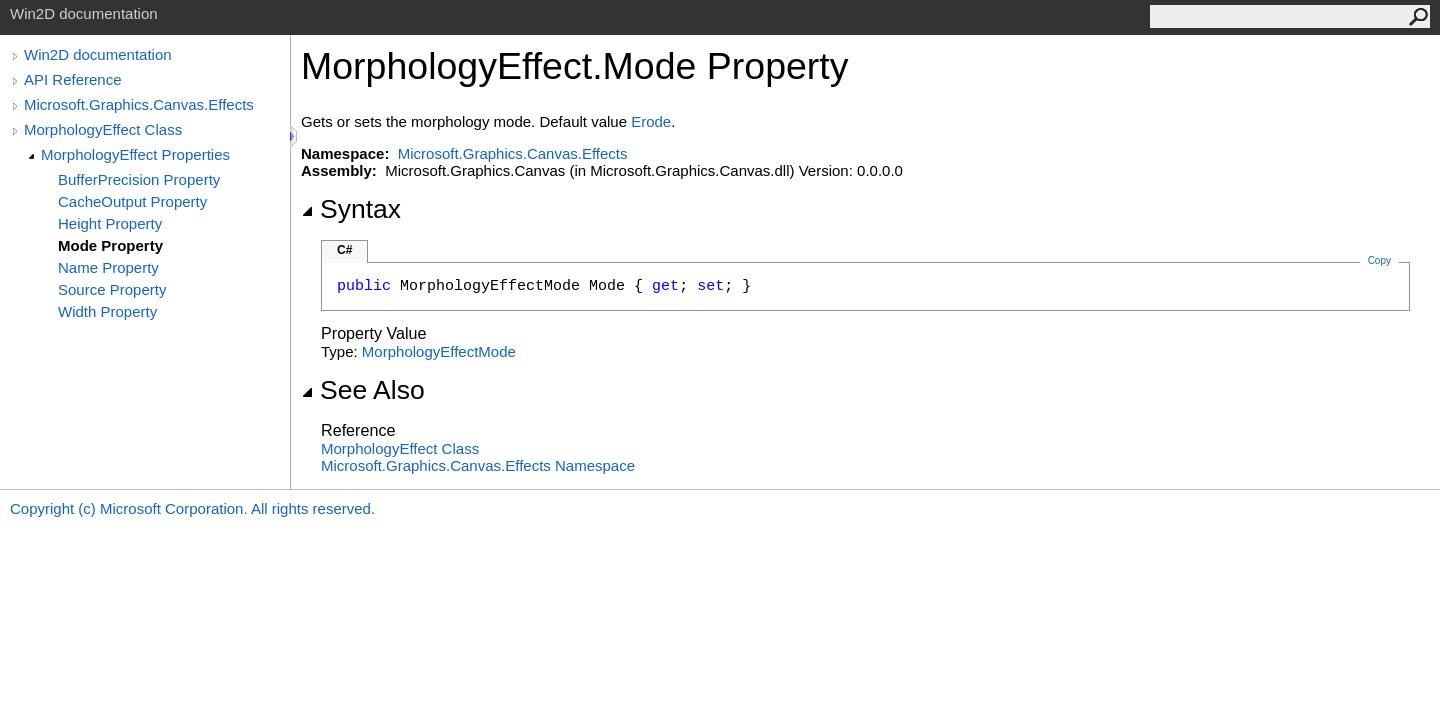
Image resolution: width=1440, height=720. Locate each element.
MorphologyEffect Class (103, 129)
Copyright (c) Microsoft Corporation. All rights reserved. (192, 508)
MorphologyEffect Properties (135, 154)
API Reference (73, 79)
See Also (363, 390)
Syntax (351, 209)
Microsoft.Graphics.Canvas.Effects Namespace (478, 465)
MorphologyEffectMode (439, 351)
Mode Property (110, 245)
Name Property (108, 267)
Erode (651, 121)
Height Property (110, 223)
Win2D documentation (98, 54)
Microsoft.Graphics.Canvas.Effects (139, 104)
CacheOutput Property (132, 201)
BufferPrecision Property (139, 179)
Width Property (107, 311)
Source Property (112, 289)
